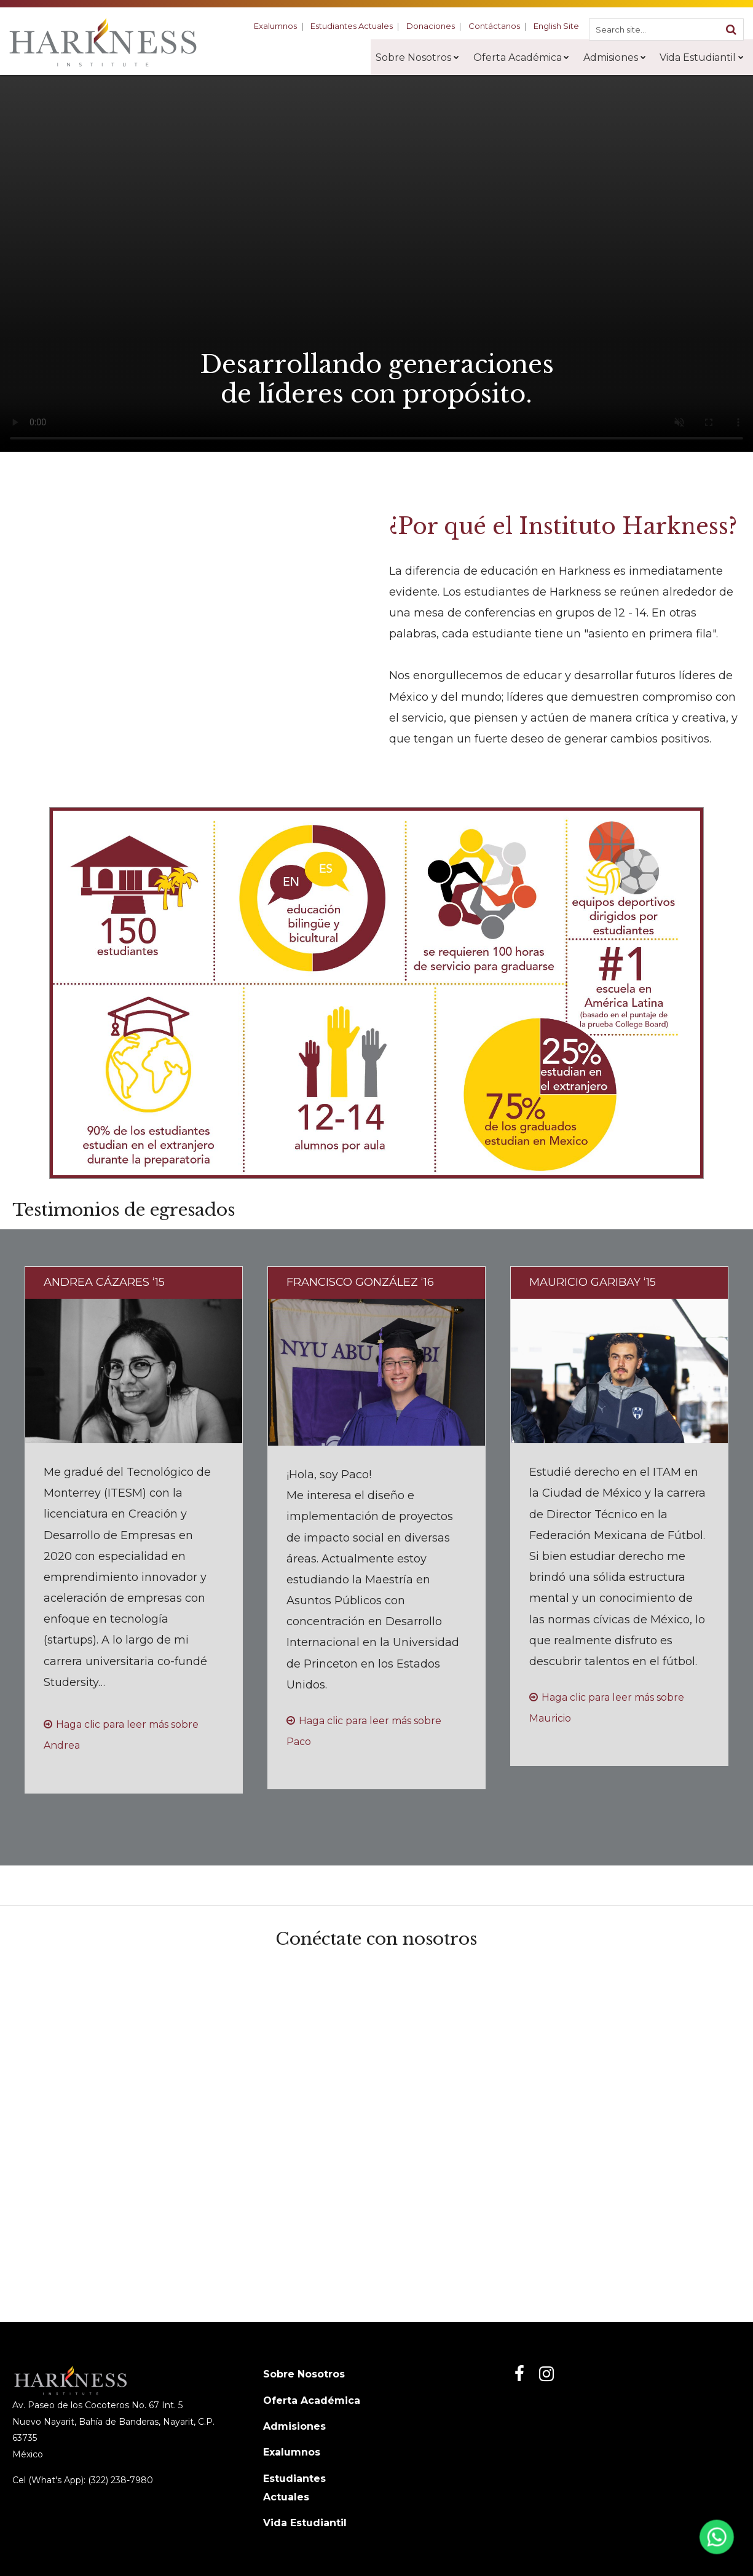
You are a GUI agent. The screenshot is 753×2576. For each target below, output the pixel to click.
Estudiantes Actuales (358, 26)
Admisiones (294, 2426)
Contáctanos (496, 26)
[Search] (731, 28)
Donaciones (435, 26)
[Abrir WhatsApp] (715, 2541)
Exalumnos (283, 26)
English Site (557, 26)
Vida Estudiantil (305, 2523)
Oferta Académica (311, 2400)
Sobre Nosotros (304, 2374)
